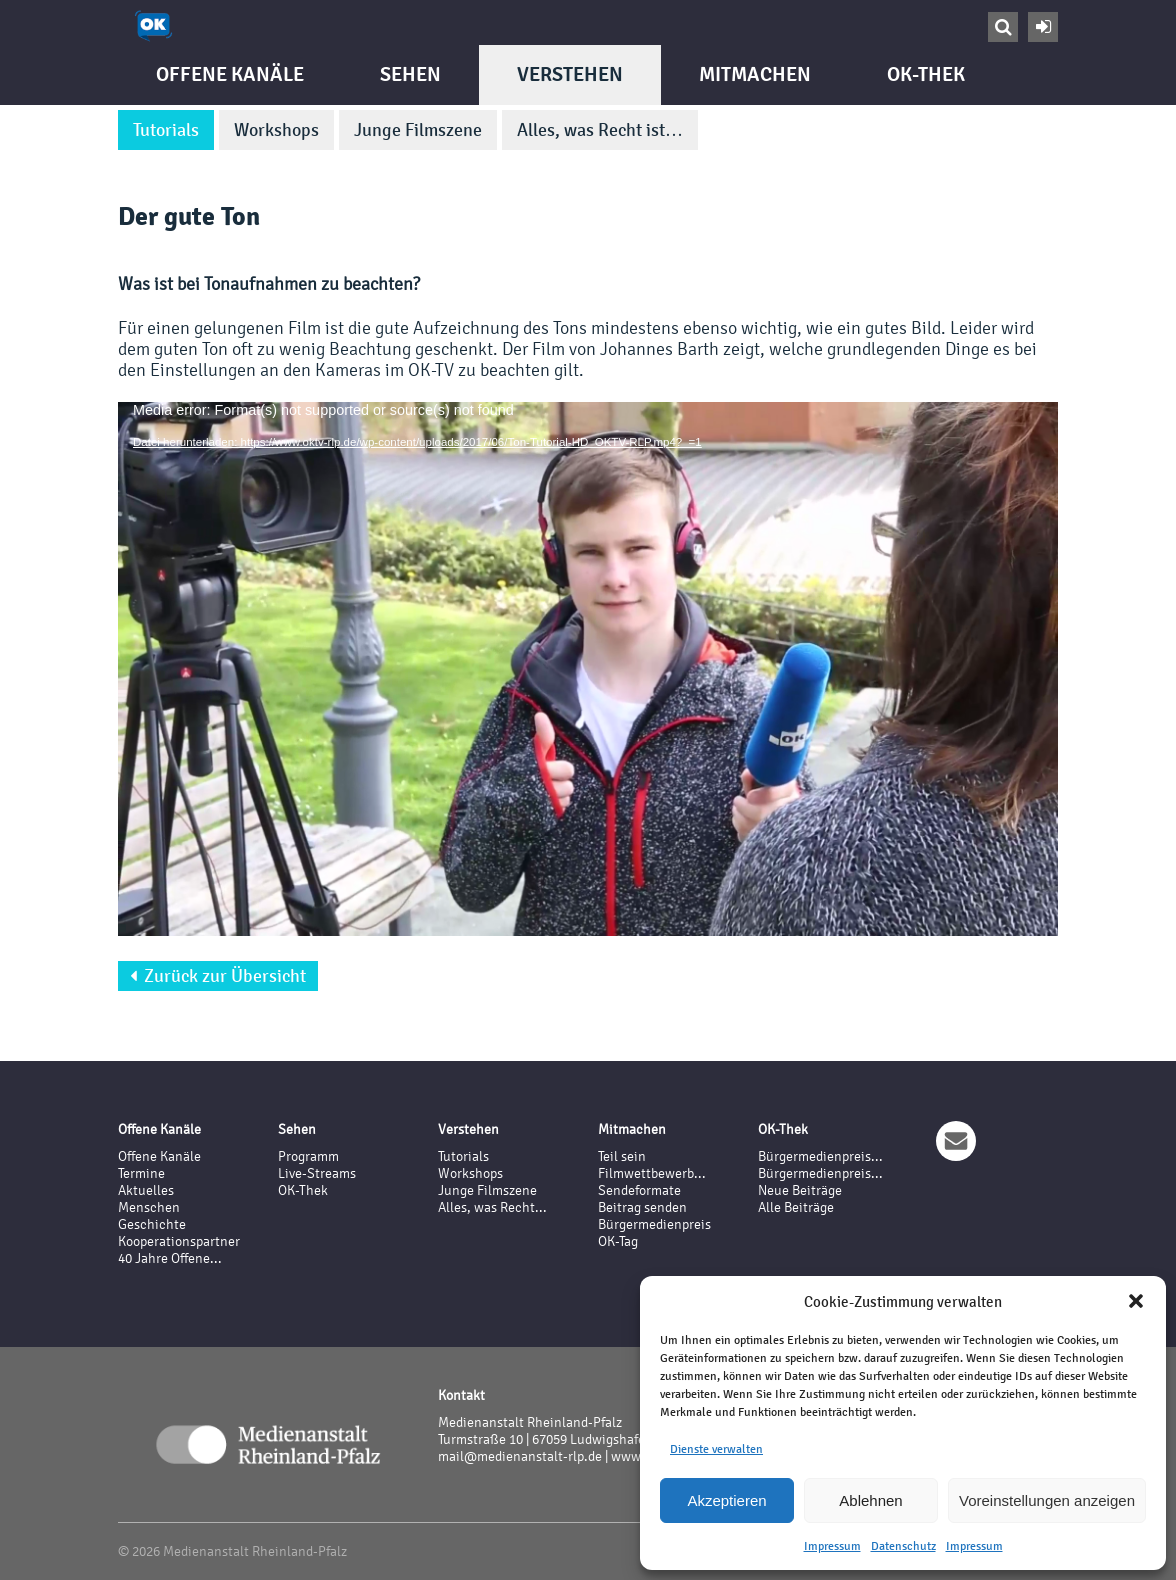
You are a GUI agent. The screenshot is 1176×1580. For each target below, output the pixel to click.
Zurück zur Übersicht (218, 976)
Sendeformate (639, 1190)
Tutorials (166, 130)
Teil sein (622, 1156)
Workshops (276, 130)
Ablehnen (870, 1500)
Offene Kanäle (230, 74)
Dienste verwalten (716, 1449)
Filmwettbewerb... (652, 1173)
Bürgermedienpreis (654, 1224)
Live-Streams (317, 1173)
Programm (308, 1156)
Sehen (410, 74)
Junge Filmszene (418, 130)
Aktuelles (146, 1190)
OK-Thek (926, 74)
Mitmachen (755, 74)
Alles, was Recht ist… (600, 130)
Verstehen (570, 74)
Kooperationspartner (179, 1241)
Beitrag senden (642, 1207)
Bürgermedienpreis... (820, 1156)
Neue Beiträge (800, 1190)
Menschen (149, 1207)
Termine (141, 1173)
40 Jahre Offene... (170, 1258)
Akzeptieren (726, 1500)
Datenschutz (903, 1546)
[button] (1136, 1301)
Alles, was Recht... (492, 1207)
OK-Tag (618, 1241)
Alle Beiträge (796, 1207)
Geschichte (152, 1224)
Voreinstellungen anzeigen (1047, 1500)
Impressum (832, 1546)
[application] (588, 666)
